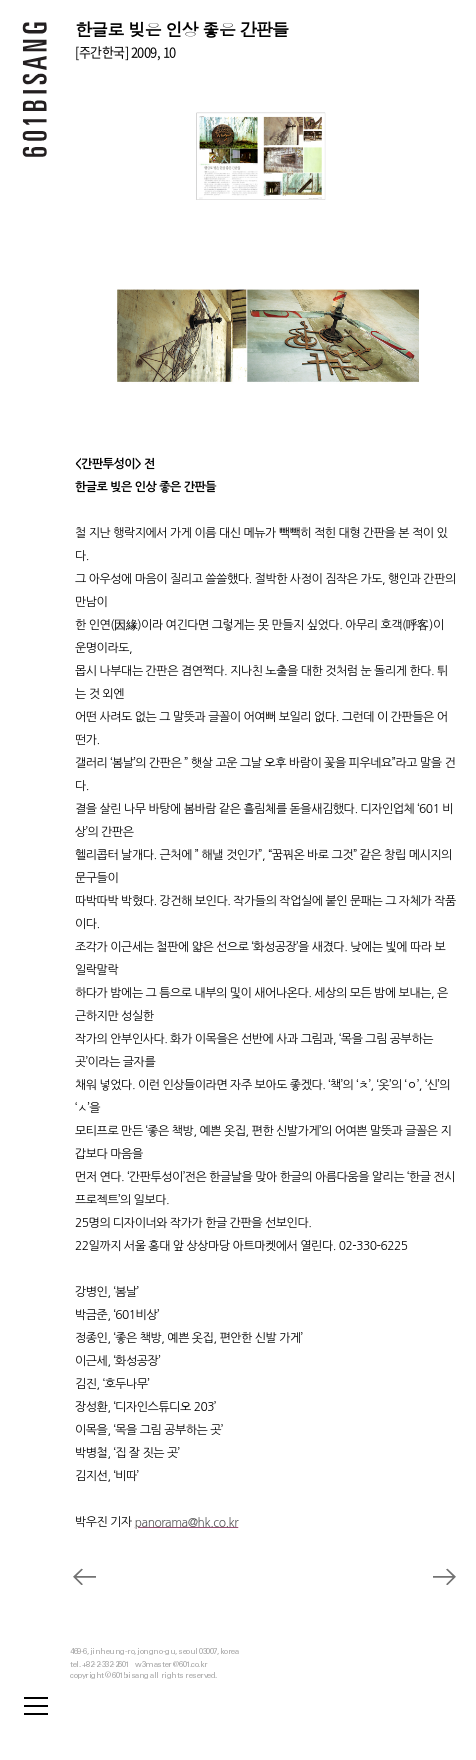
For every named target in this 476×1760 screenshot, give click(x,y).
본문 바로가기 (0, 0)
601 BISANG (35, 95)
